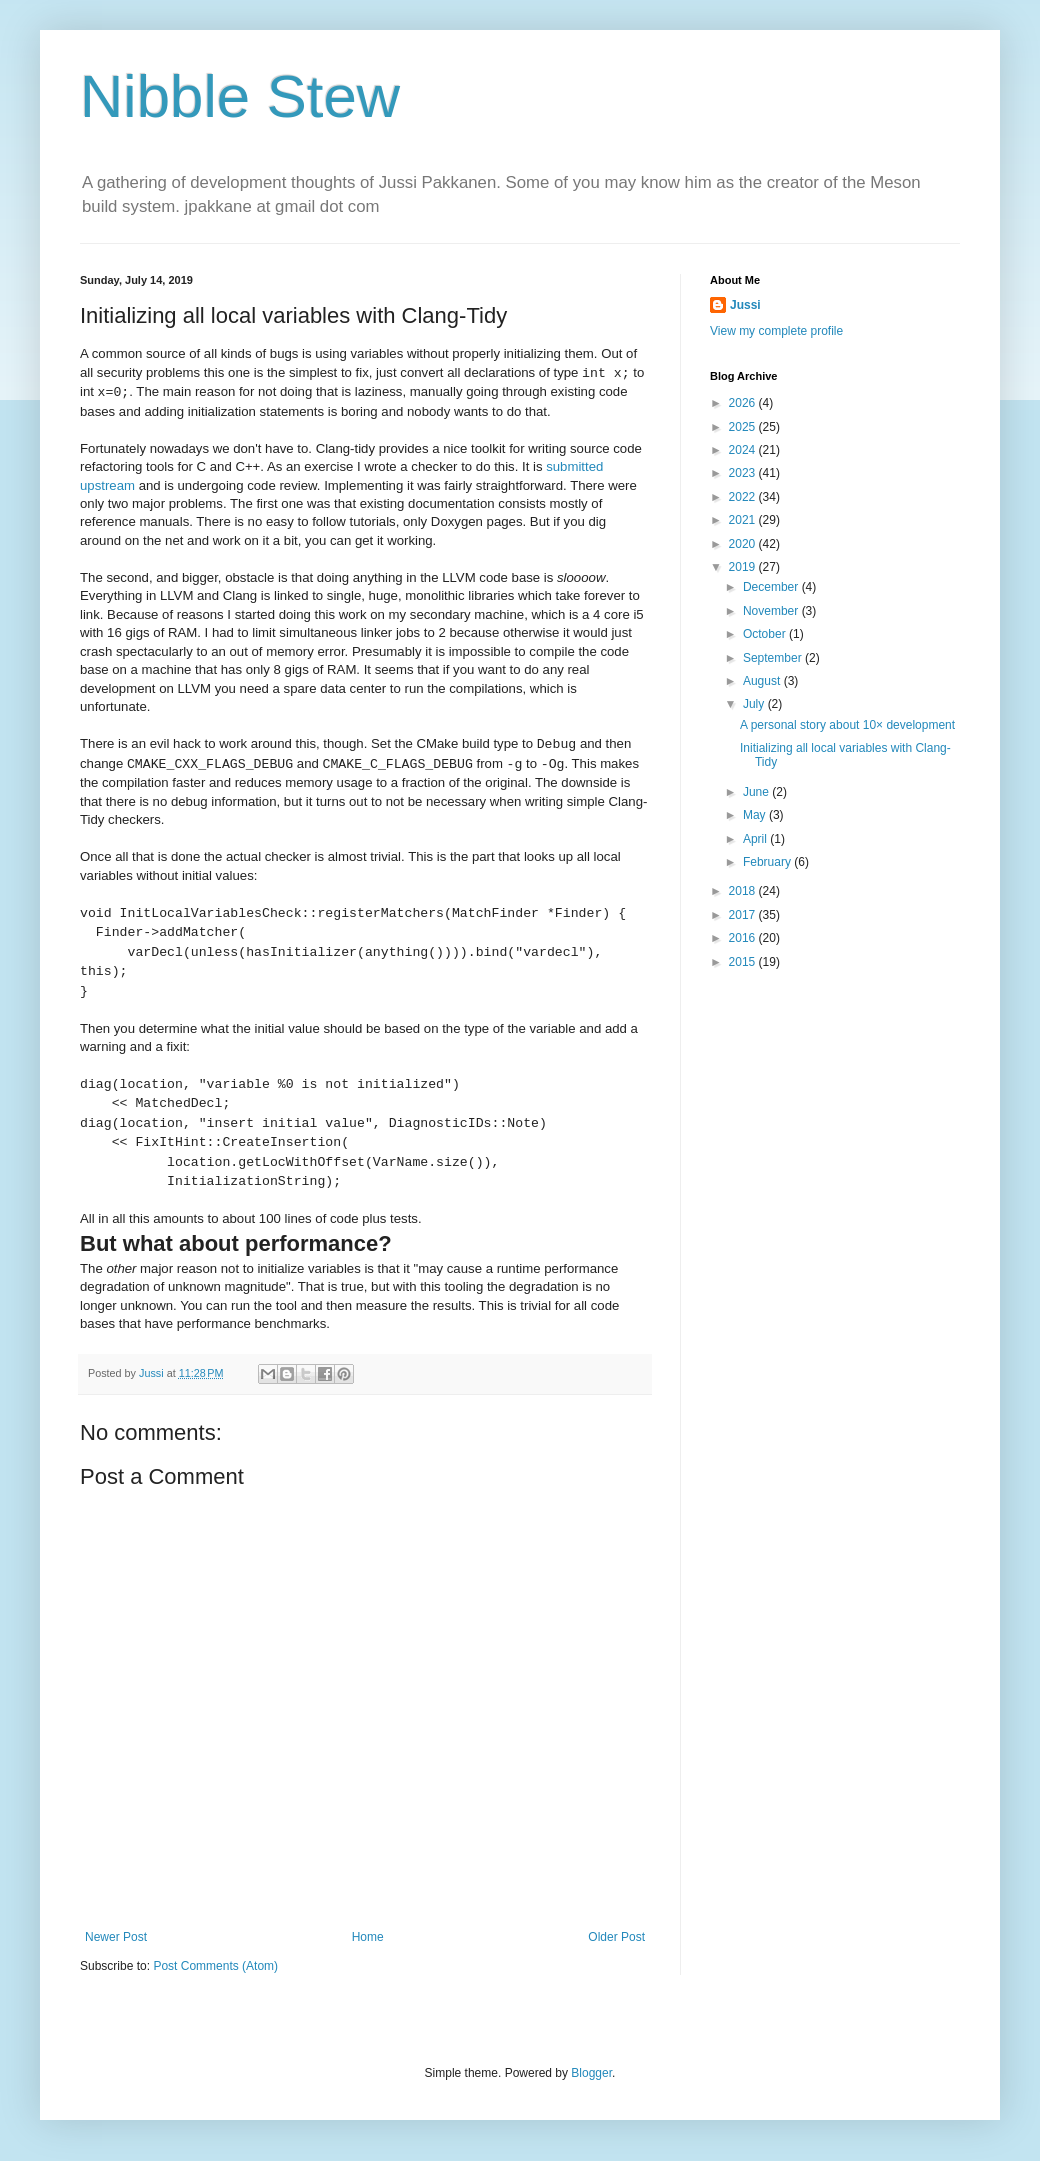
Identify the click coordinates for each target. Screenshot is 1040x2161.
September (774, 658)
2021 (744, 520)
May (756, 815)
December (772, 587)
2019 (744, 567)
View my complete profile (776, 331)
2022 (744, 497)
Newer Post (116, 1937)
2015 (744, 962)
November (772, 611)
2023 (744, 473)
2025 (744, 427)
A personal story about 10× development (847, 725)
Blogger (591, 2073)
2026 (744, 403)
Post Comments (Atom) (215, 1966)
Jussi (745, 305)
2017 (744, 915)
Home (368, 1937)
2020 (744, 544)
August (763, 681)
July (755, 704)
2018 (744, 891)
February (768, 862)
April (756, 839)
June (757, 792)
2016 (744, 938)
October (766, 634)
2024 (744, 450)
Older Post (616, 1937)
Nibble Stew (240, 96)
